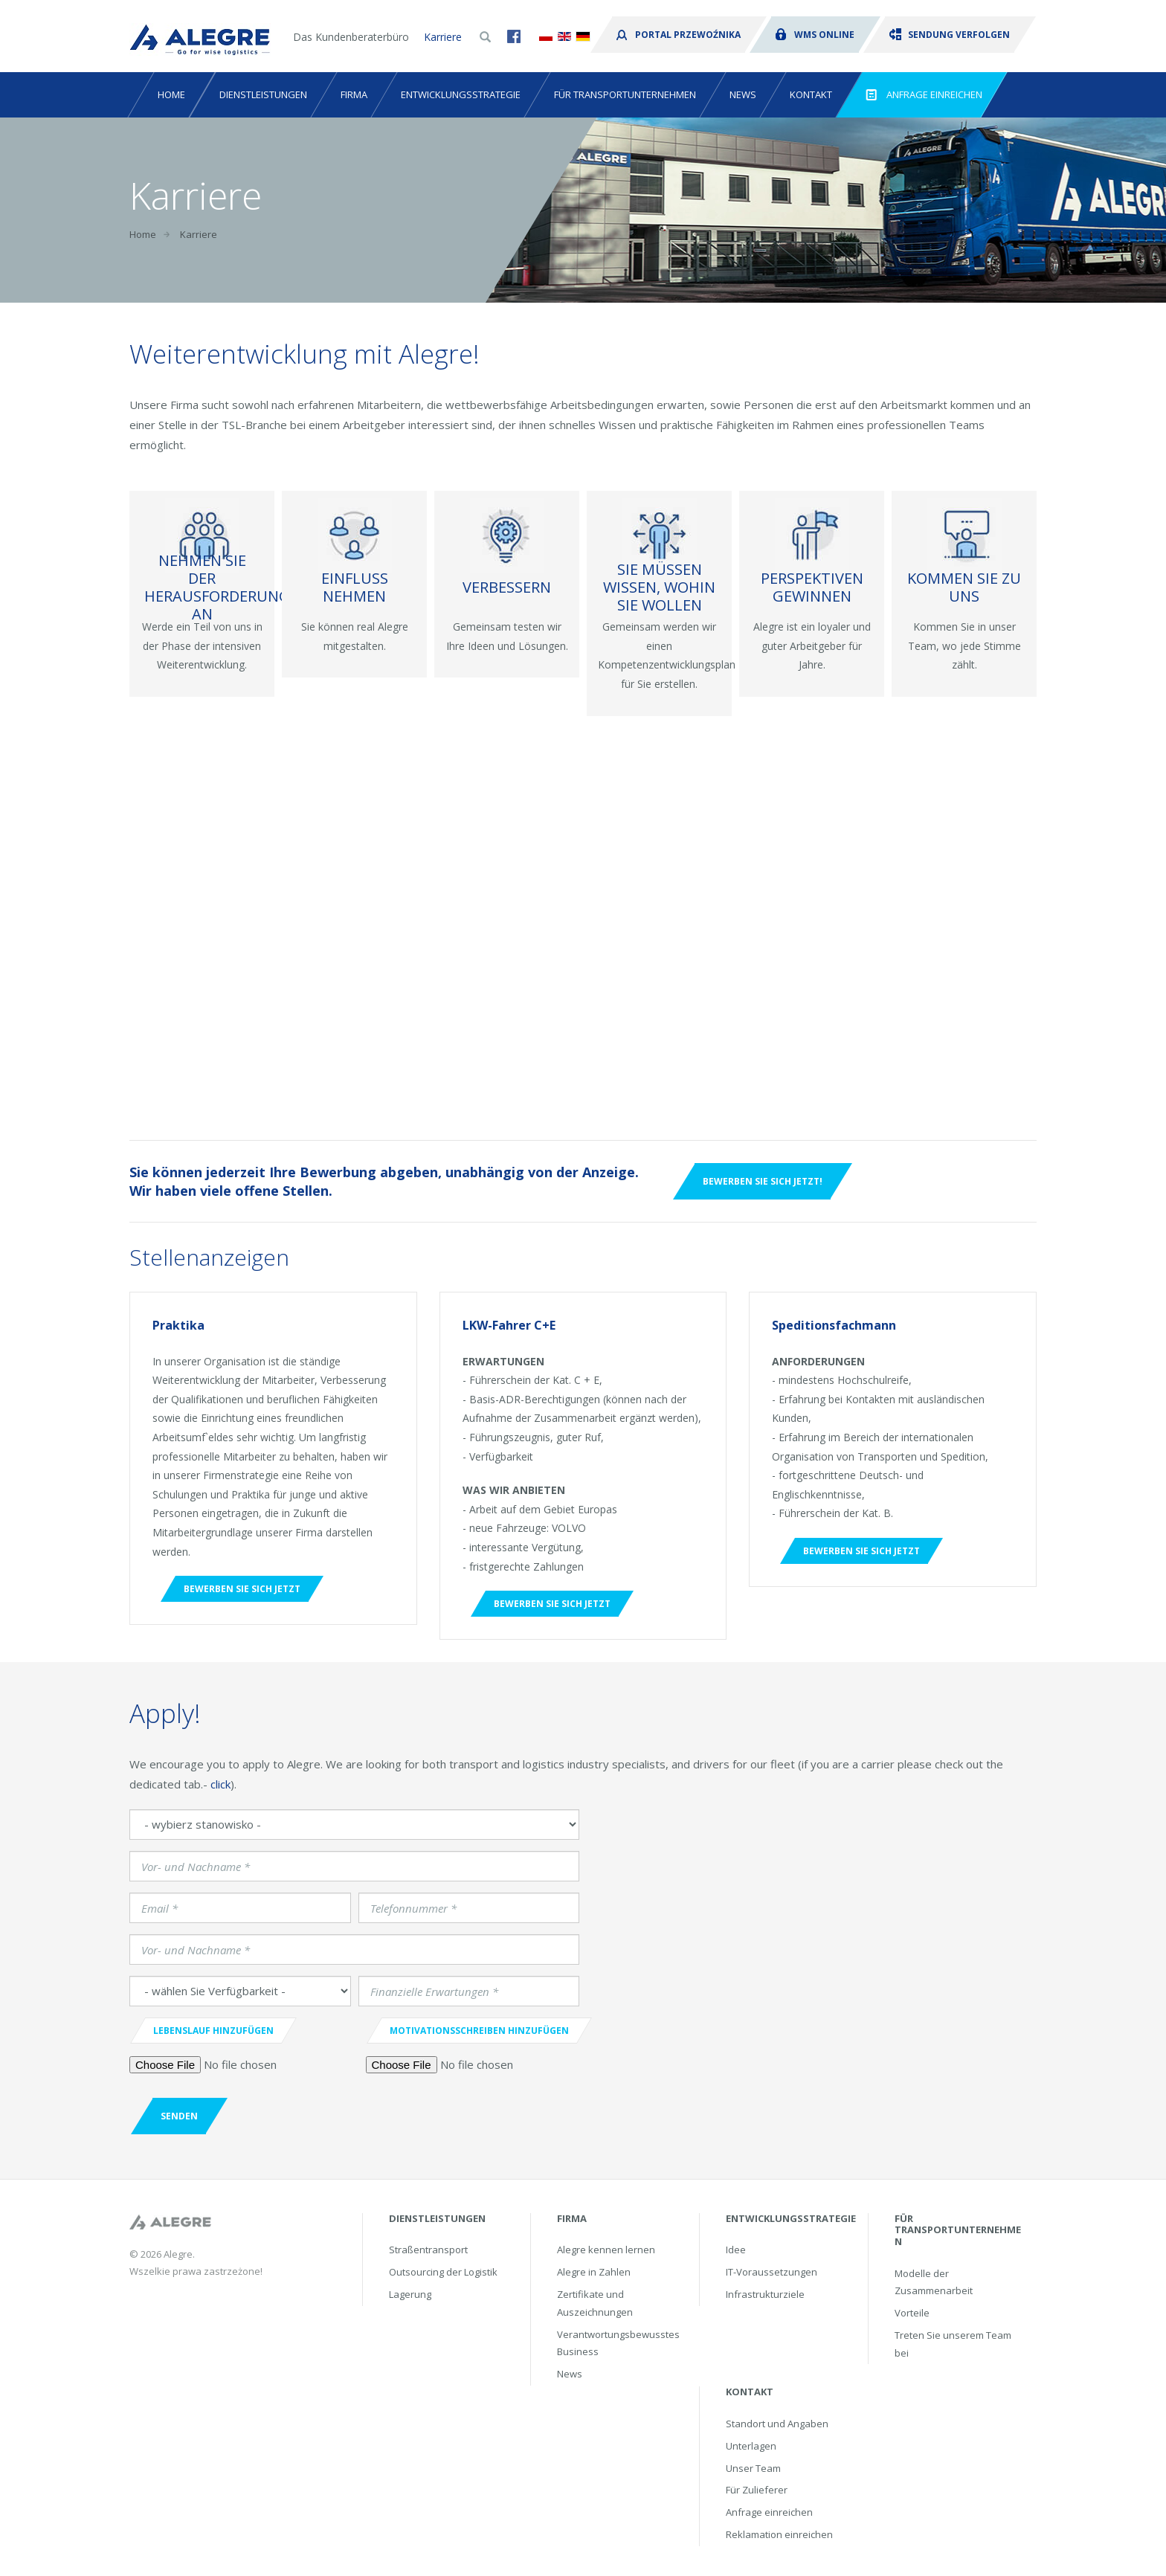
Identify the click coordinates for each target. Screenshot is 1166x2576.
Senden (179, 2116)
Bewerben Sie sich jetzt (242, 1588)
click (220, 1784)
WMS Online (815, 34)
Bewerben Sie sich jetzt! (762, 1181)
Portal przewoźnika (678, 34)
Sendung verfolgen (949, 34)
